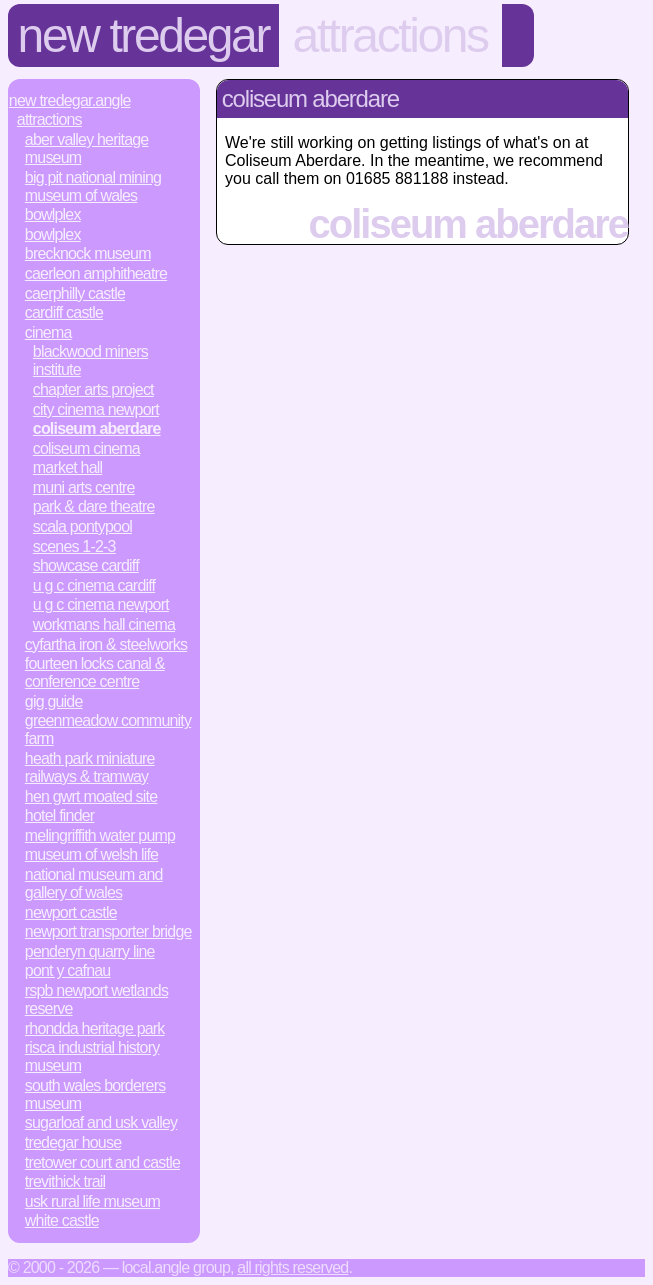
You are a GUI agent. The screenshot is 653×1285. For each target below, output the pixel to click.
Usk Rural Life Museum (92, 1201)
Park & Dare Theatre (94, 506)
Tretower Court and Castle (102, 1162)
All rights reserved (292, 1267)
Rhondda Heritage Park (95, 1028)
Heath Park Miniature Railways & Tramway (90, 767)
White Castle (62, 1220)
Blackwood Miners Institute (90, 360)
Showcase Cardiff (86, 565)
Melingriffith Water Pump (100, 835)
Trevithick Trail (65, 1181)
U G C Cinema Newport (101, 604)
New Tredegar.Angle (70, 100)
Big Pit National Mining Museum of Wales (93, 186)
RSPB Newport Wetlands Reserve (96, 999)
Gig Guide (54, 701)
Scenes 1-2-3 (74, 546)
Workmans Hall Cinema (104, 624)
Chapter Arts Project (93, 389)
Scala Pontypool (82, 526)
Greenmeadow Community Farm (108, 729)
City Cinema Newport (96, 409)
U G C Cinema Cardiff (94, 585)
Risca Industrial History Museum (92, 1056)
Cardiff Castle (64, 312)
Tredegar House (73, 1142)
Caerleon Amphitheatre (96, 273)
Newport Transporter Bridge (108, 931)
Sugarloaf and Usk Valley (101, 1122)
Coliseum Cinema (86, 448)
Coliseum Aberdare (97, 428)
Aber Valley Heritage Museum (87, 148)
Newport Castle (71, 912)
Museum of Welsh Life (91, 854)
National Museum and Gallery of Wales (94, 883)
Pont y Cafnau (68, 970)
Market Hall (67, 467)
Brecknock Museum (88, 253)
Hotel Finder (60, 815)
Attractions (390, 35)
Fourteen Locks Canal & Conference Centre (95, 672)
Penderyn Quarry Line (90, 951)
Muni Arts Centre (84, 487)
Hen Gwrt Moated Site (91, 796)
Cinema (48, 332)
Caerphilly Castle (75, 293)
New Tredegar (143, 35)
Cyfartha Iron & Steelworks (106, 644)
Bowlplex (53, 214)
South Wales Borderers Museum (95, 1094)
